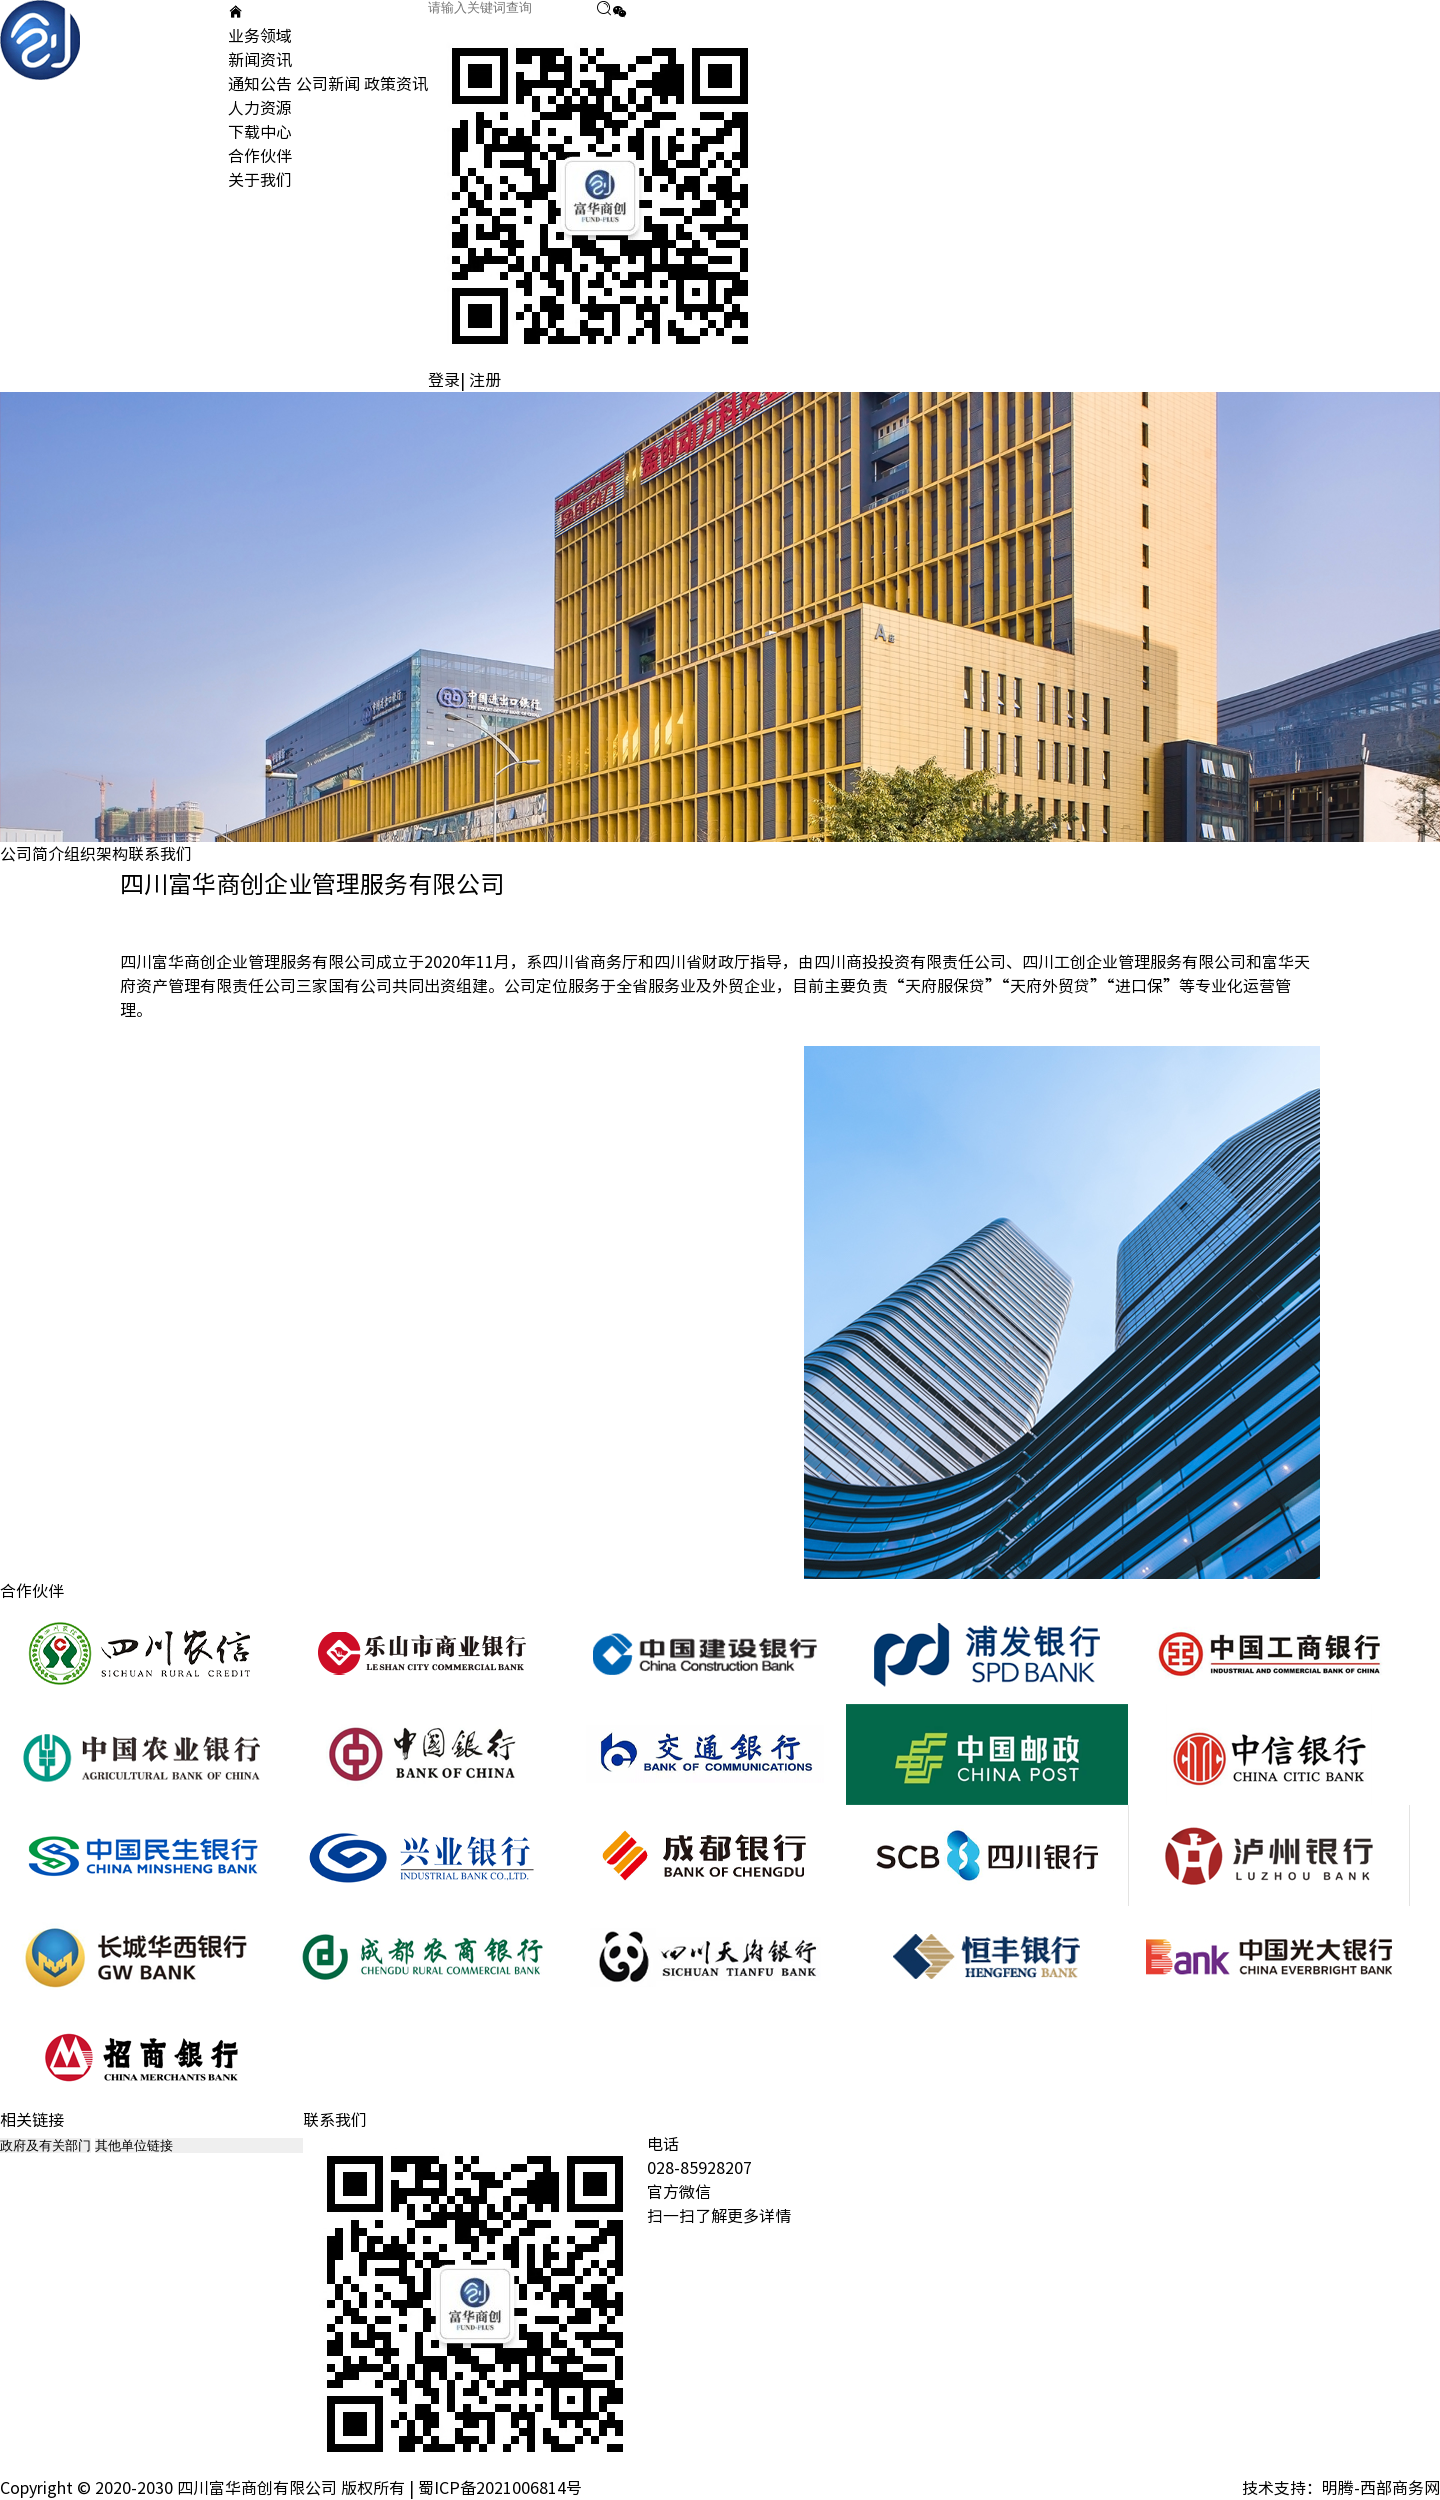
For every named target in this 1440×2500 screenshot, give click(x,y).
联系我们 (160, 854)
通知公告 (260, 84)
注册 (485, 380)
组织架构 (96, 854)
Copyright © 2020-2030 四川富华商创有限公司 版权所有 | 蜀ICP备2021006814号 (291, 2488)
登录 (444, 380)
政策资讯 (396, 84)
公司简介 (32, 854)
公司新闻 (328, 84)
